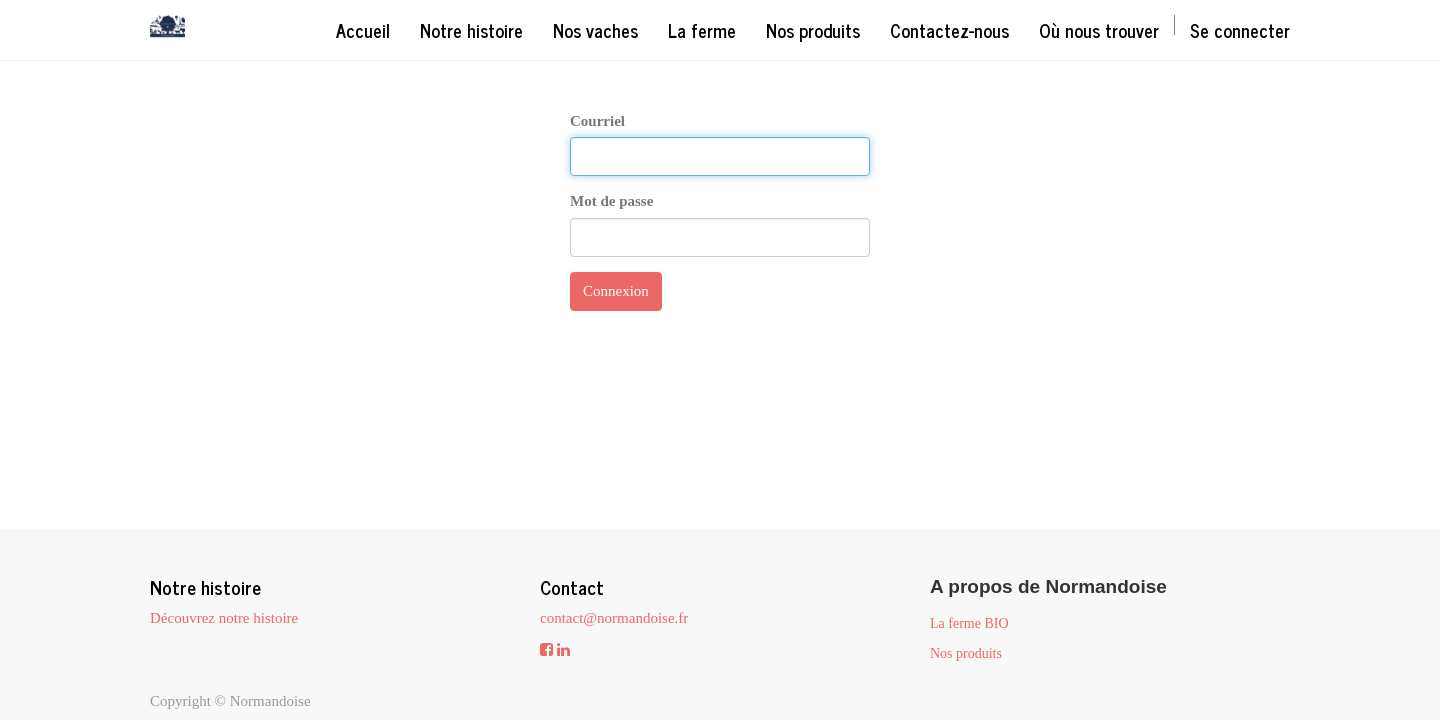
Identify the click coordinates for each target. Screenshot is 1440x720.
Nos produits (966, 653)
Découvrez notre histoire (224, 618)
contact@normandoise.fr (614, 618)
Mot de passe (611, 201)
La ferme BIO (969, 623)
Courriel (597, 121)
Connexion (616, 291)
